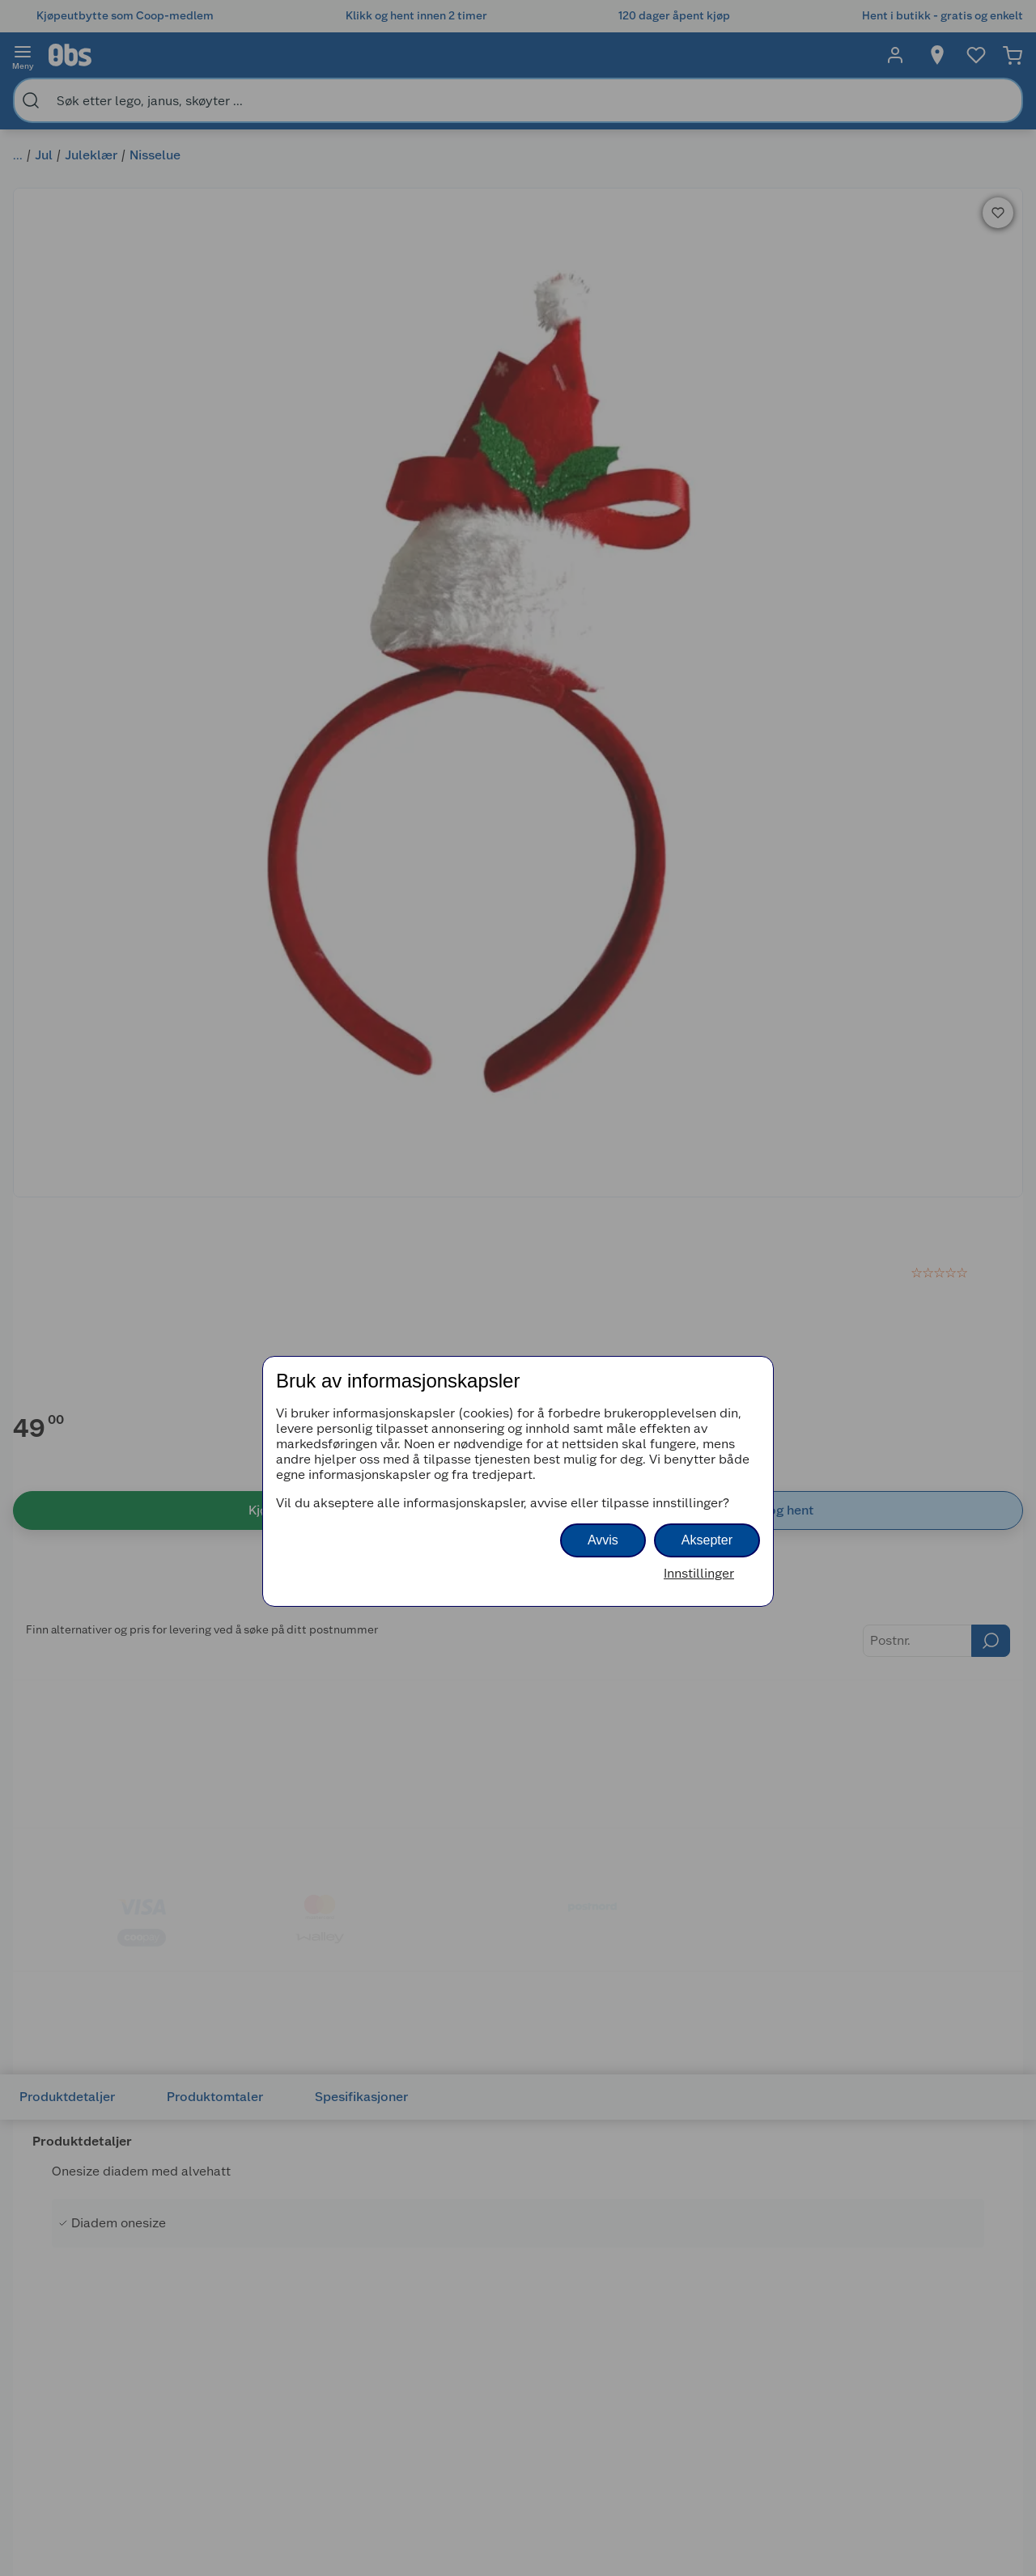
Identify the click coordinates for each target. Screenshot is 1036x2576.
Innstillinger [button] (699, 1573)
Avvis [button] (603, 1540)
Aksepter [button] (706, 1540)
